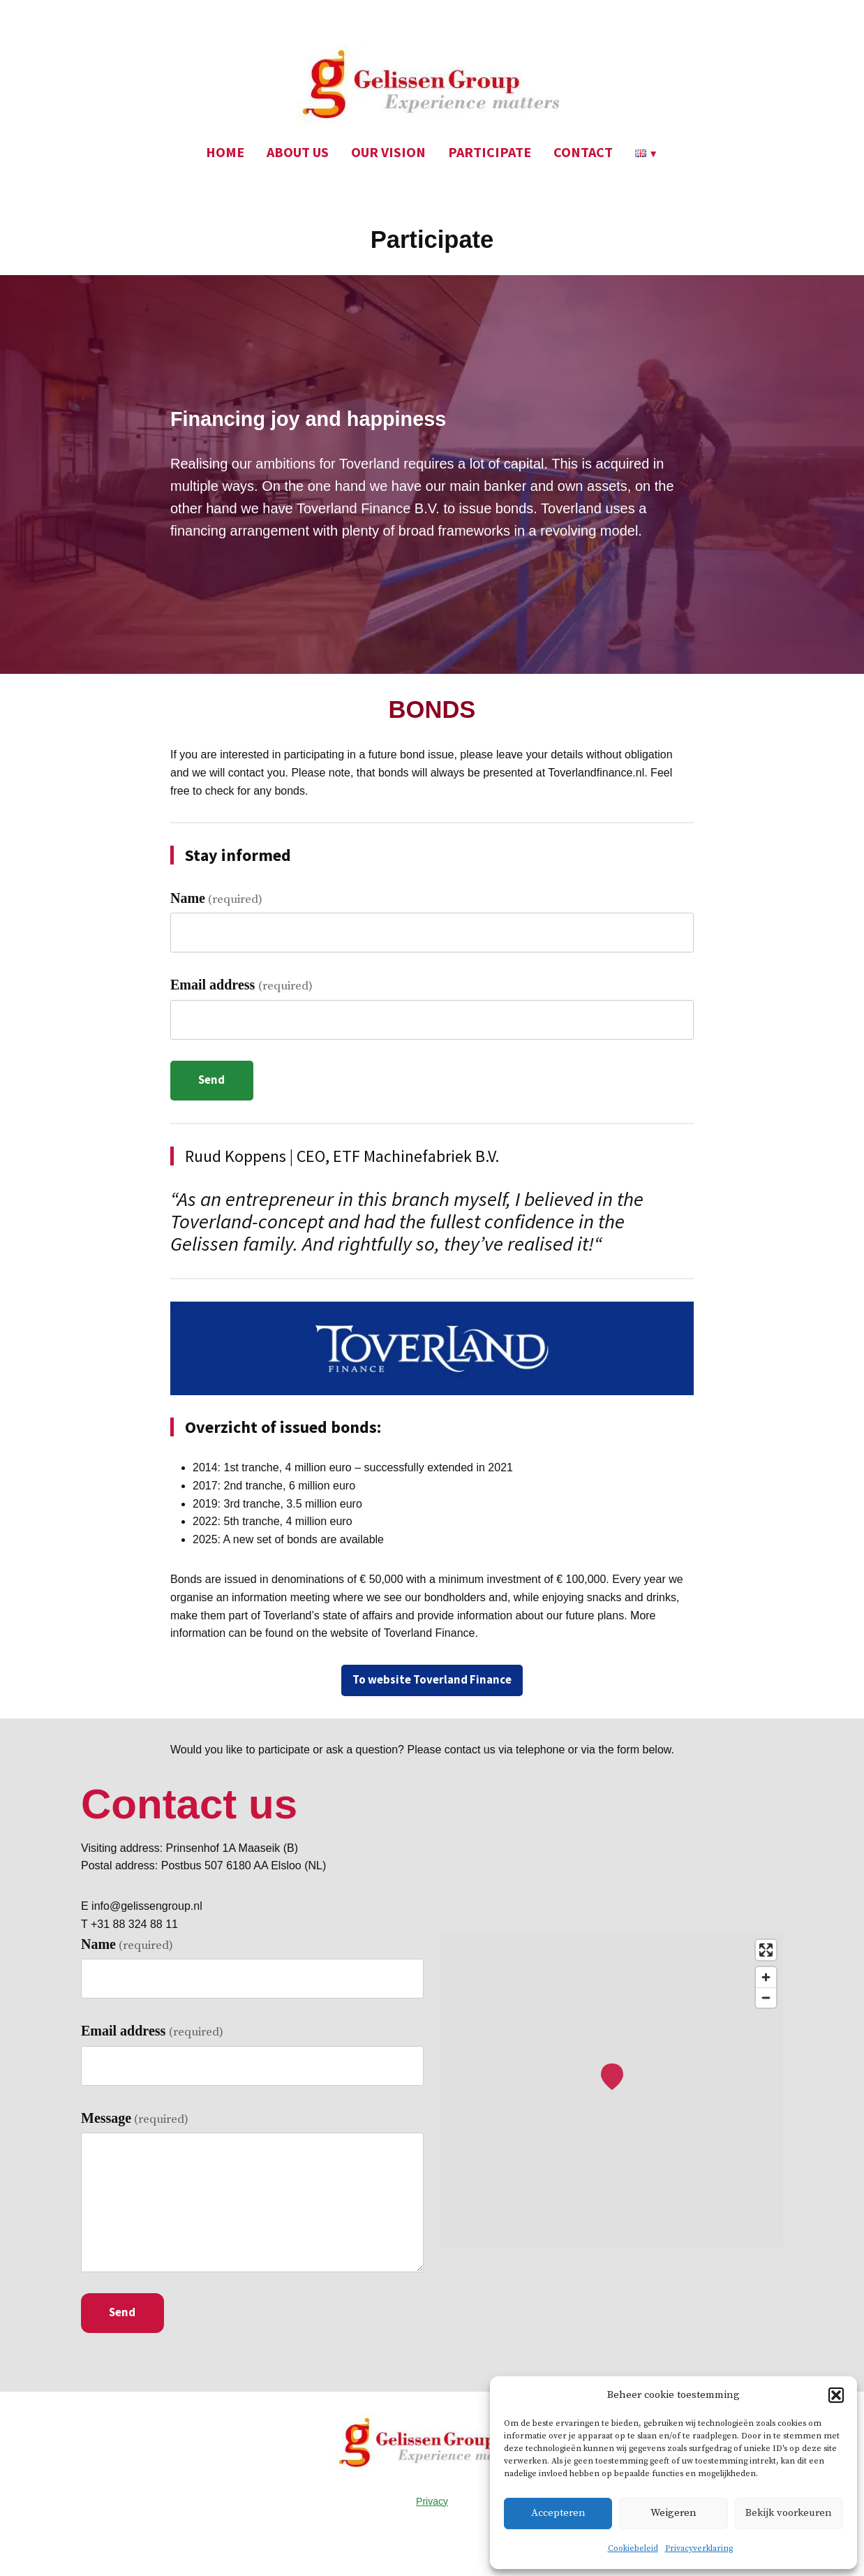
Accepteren (558, 2512)
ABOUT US (298, 152)
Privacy (432, 2501)
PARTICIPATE (489, 152)
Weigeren (673, 2512)
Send (211, 1080)
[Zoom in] (766, 1977)
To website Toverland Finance (432, 1679)
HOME (225, 152)
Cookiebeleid (633, 2548)
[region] (611, 2090)
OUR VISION (388, 152)
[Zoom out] (766, 1997)
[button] (836, 2395)
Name (216, 898)
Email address (241, 985)
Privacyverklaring (699, 2548)
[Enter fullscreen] (766, 1950)
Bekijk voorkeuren (788, 2512)
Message (134, 2118)
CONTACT (583, 152)
